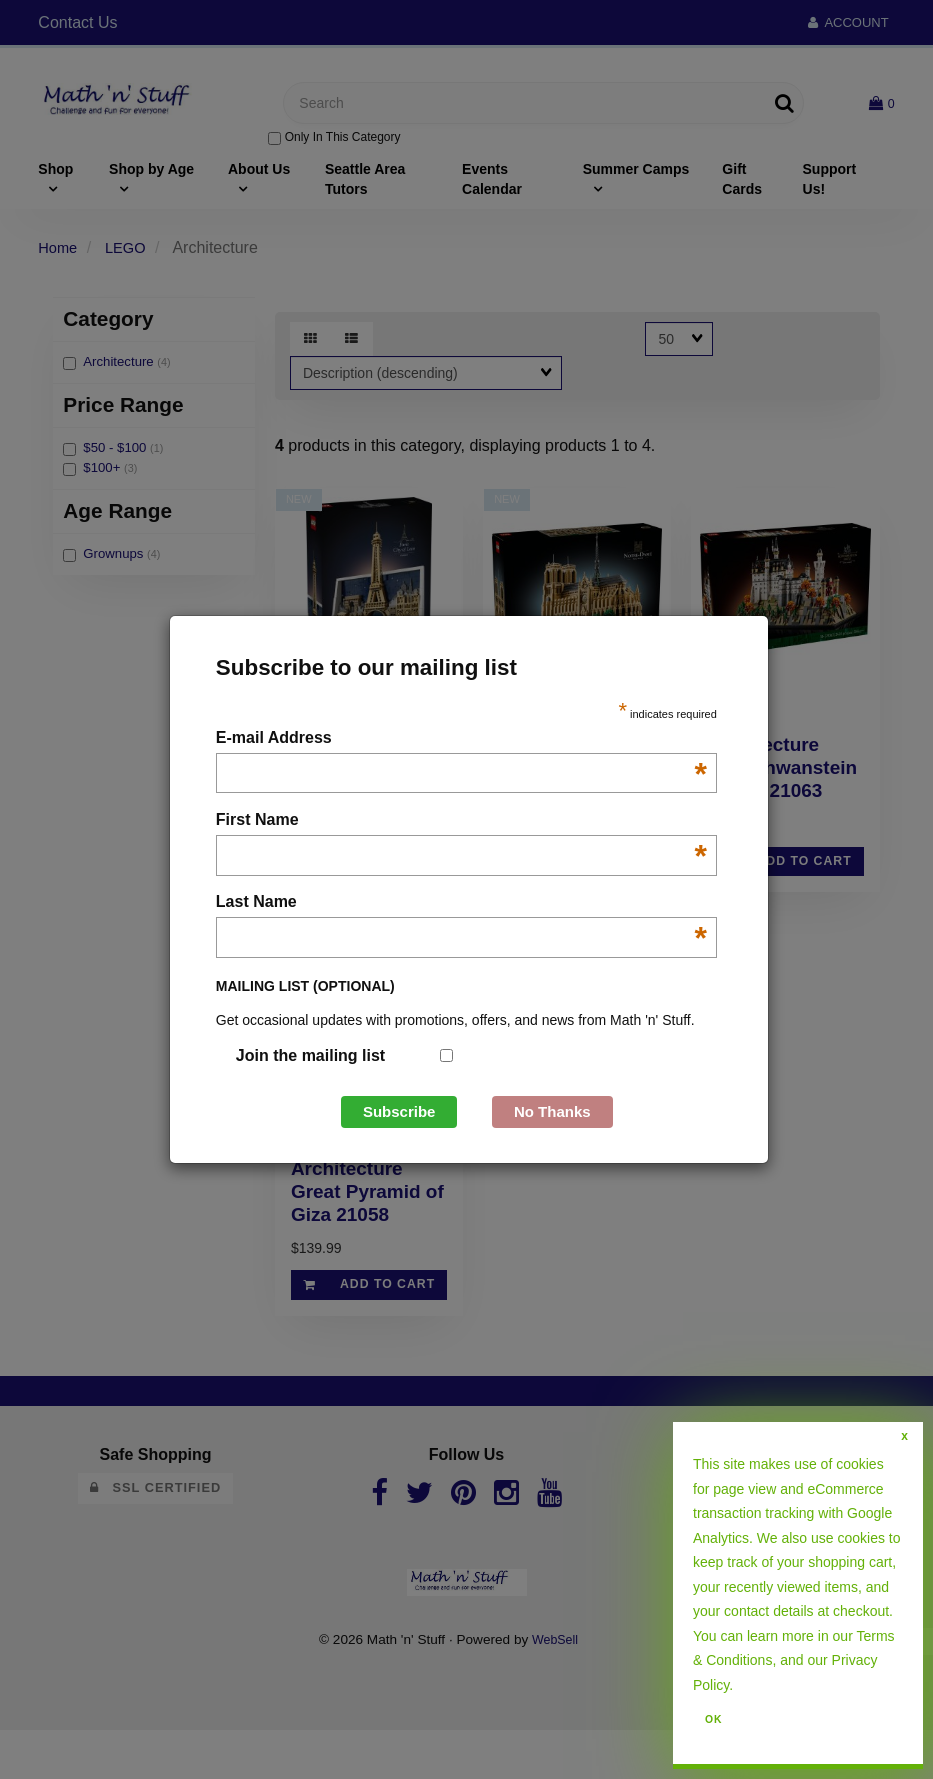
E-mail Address (461, 739)
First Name (461, 821)
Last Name (461, 903)
